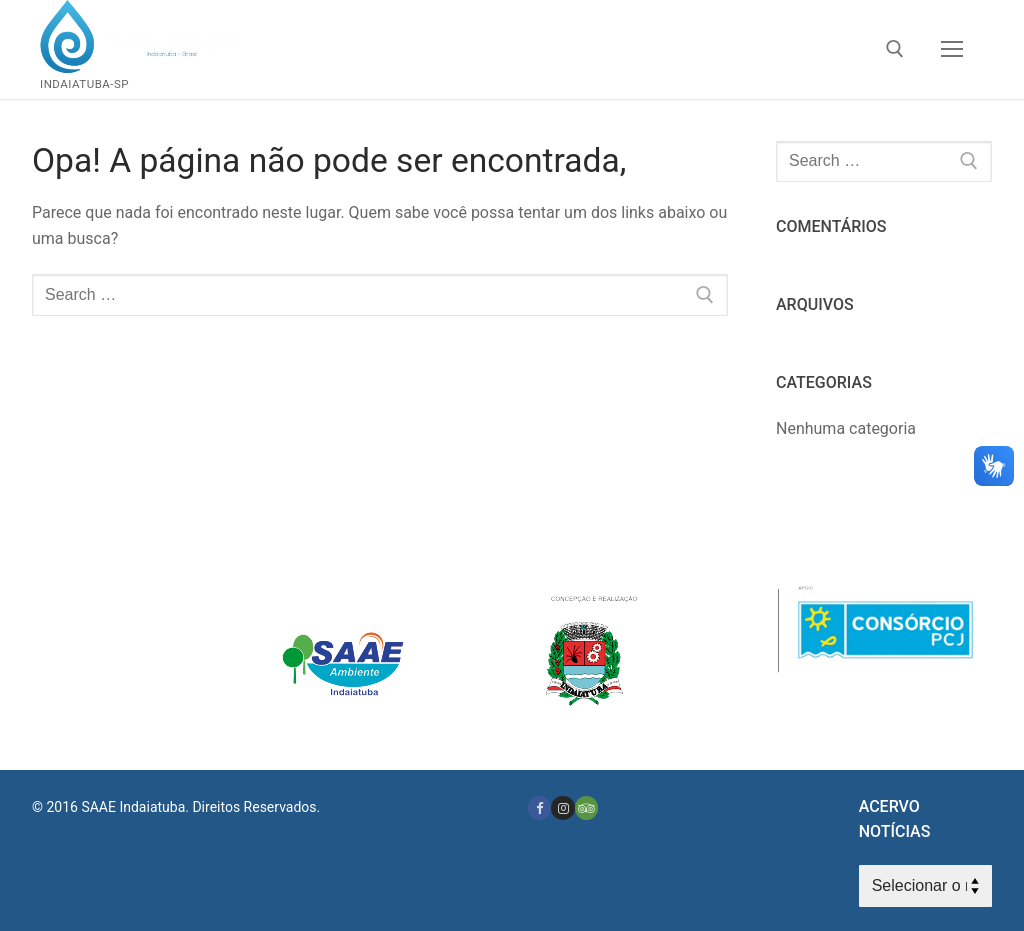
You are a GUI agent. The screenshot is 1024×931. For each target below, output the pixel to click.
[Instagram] (562, 807)
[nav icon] (952, 50)
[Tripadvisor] (586, 807)
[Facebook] (539, 807)
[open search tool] (895, 49)
